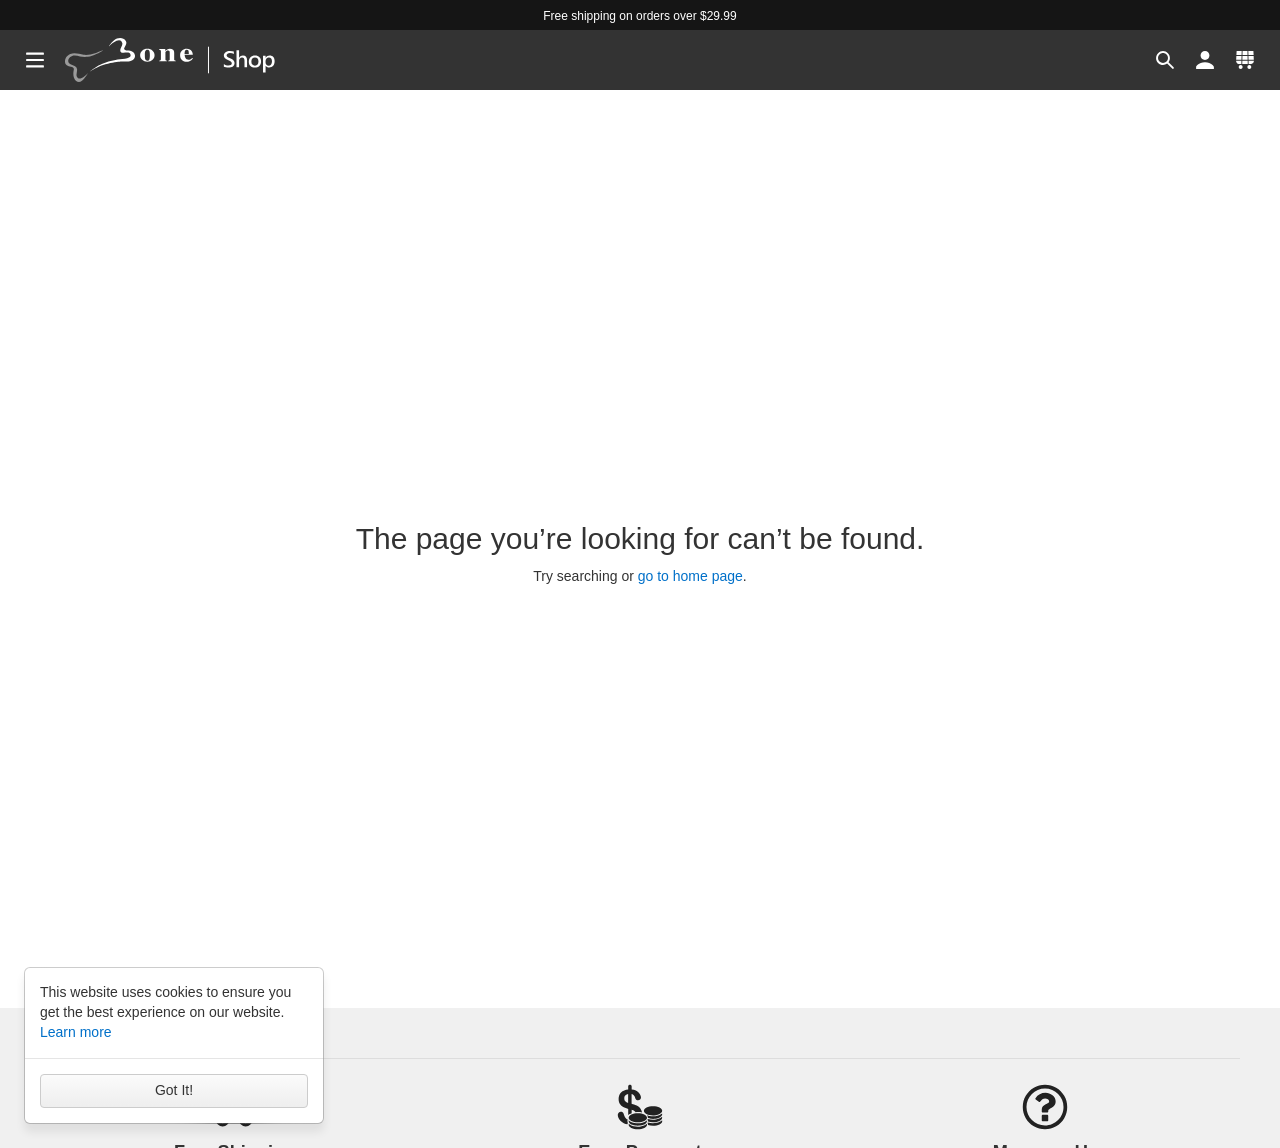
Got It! (174, 1090)
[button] (1165, 60)
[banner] (188, 60)
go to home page (690, 576)
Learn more (76, 1032)
